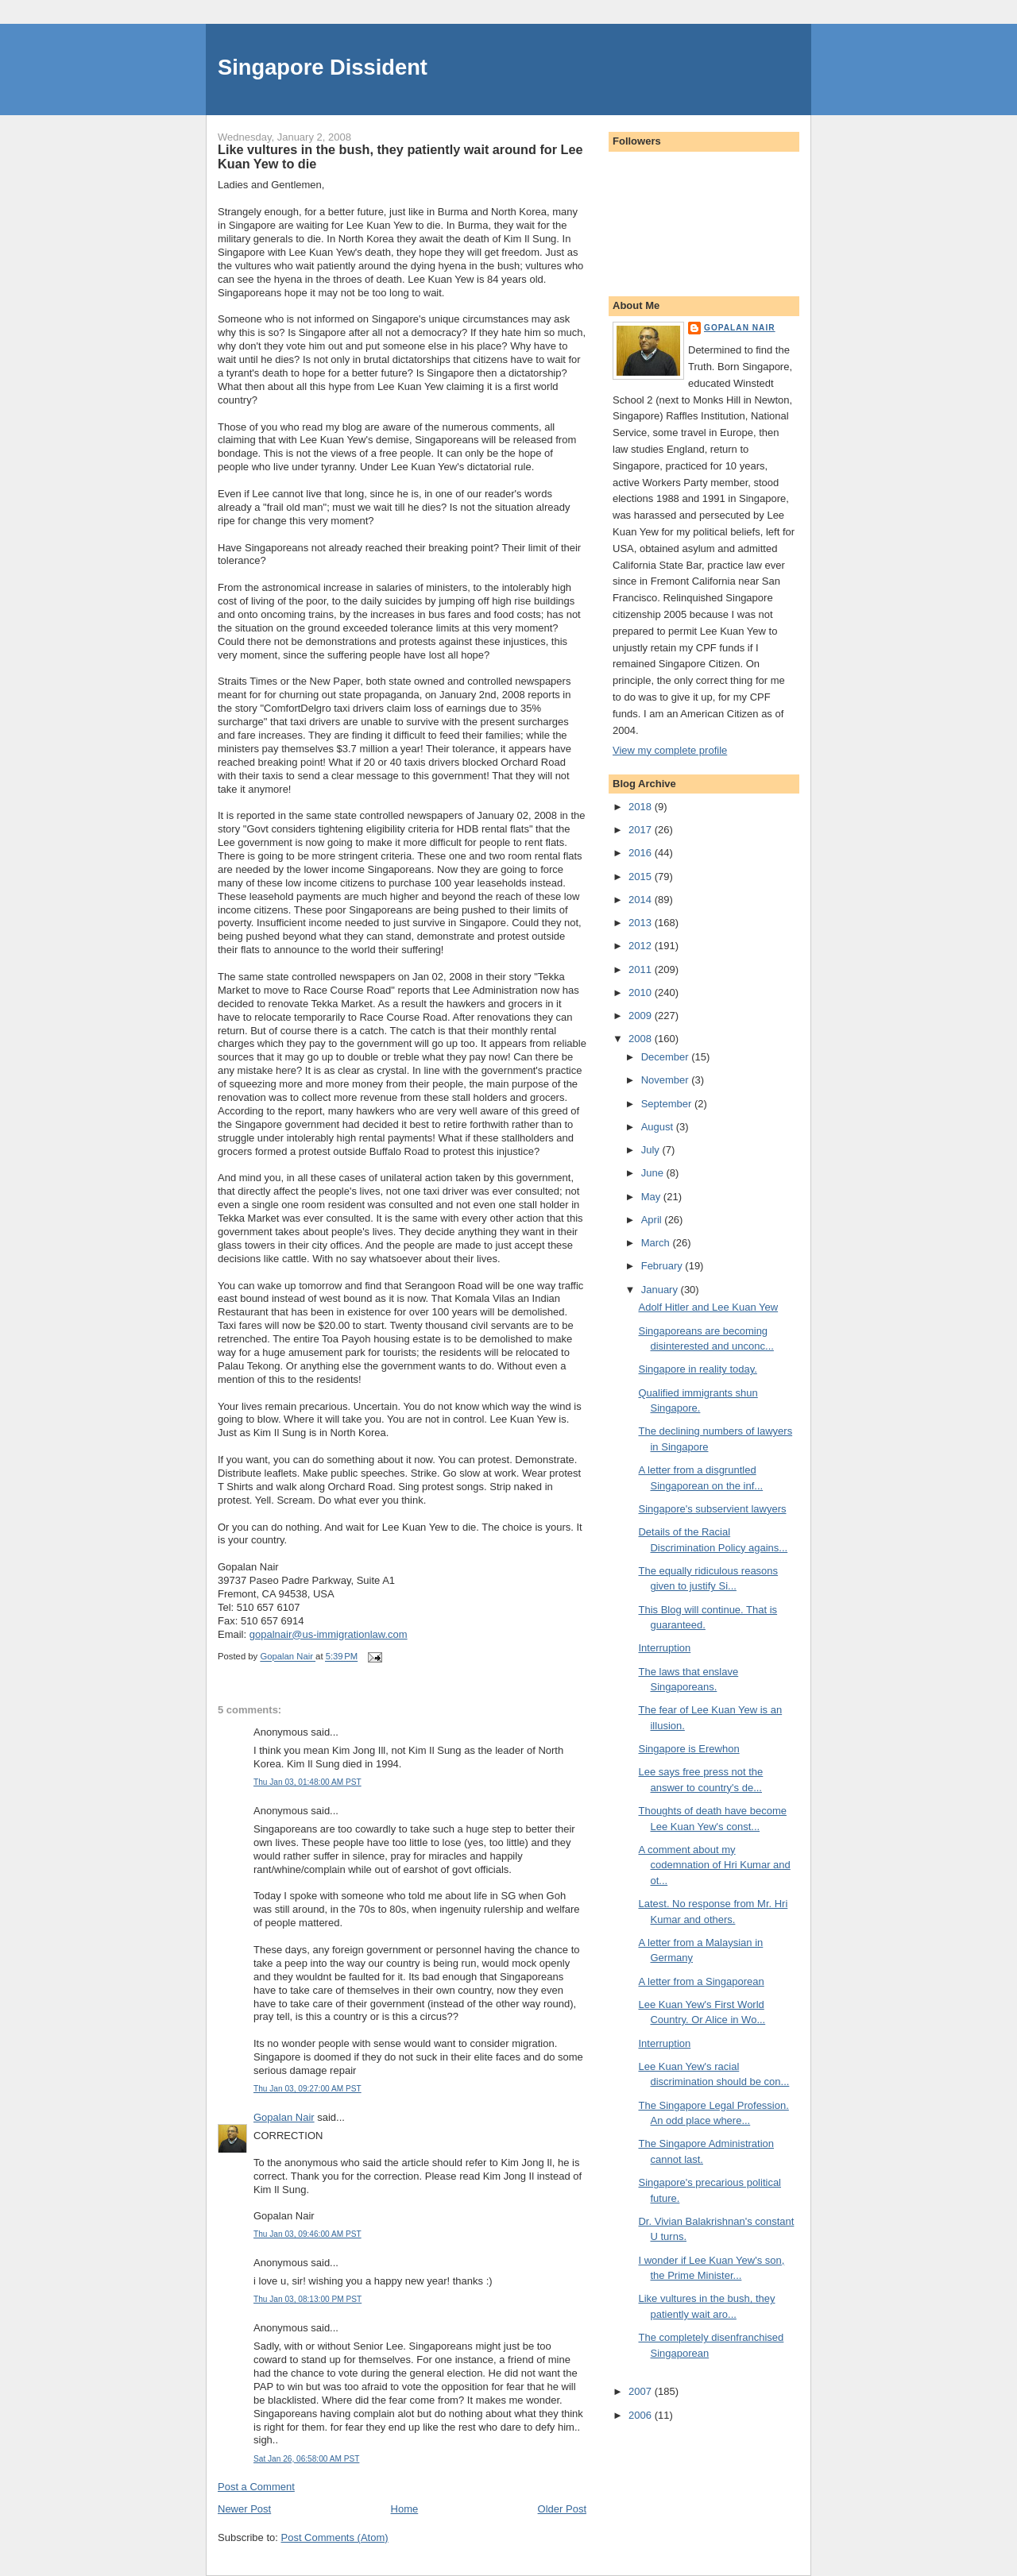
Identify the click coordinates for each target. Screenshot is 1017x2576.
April (653, 1220)
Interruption (664, 1648)
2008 (641, 1039)
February (663, 1266)
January (661, 1290)
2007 (641, 2391)
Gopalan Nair (284, 2117)
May (652, 1197)
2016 (641, 853)
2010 (641, 992)
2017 (641, 830)
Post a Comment (256, 2487)
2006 (641, 2415)
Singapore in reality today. (697, 1369)
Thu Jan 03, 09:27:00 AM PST (307, 2088)
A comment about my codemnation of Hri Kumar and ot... (714, 1865)
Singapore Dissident (322, 67)
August (658, 1127)
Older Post (562, 2509)
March (657, 1243)
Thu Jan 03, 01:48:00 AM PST (307, 1782)
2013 (641, 923)
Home (405, 2509)
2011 (641, 969)
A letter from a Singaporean (701, 1981)
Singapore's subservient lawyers (712, 1509)
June (654, 1173)
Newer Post (244, 2509)
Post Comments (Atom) (335, 2537)
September (667, 1104)
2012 (641, 946)
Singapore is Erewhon (688, 1749)
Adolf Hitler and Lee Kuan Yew (708, 1307)
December (666, 1057)
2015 (641, 876)
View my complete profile (670, 750)
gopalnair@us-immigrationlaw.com (328, 1634)
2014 (641, 900)
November (666, 1080)
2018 (641, 807)
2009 (641, 1016)
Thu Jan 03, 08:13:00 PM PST (307, 2299)
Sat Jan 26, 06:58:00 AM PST (306, 2458)
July (652, 1150)
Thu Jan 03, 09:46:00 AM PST (307, 2234)
